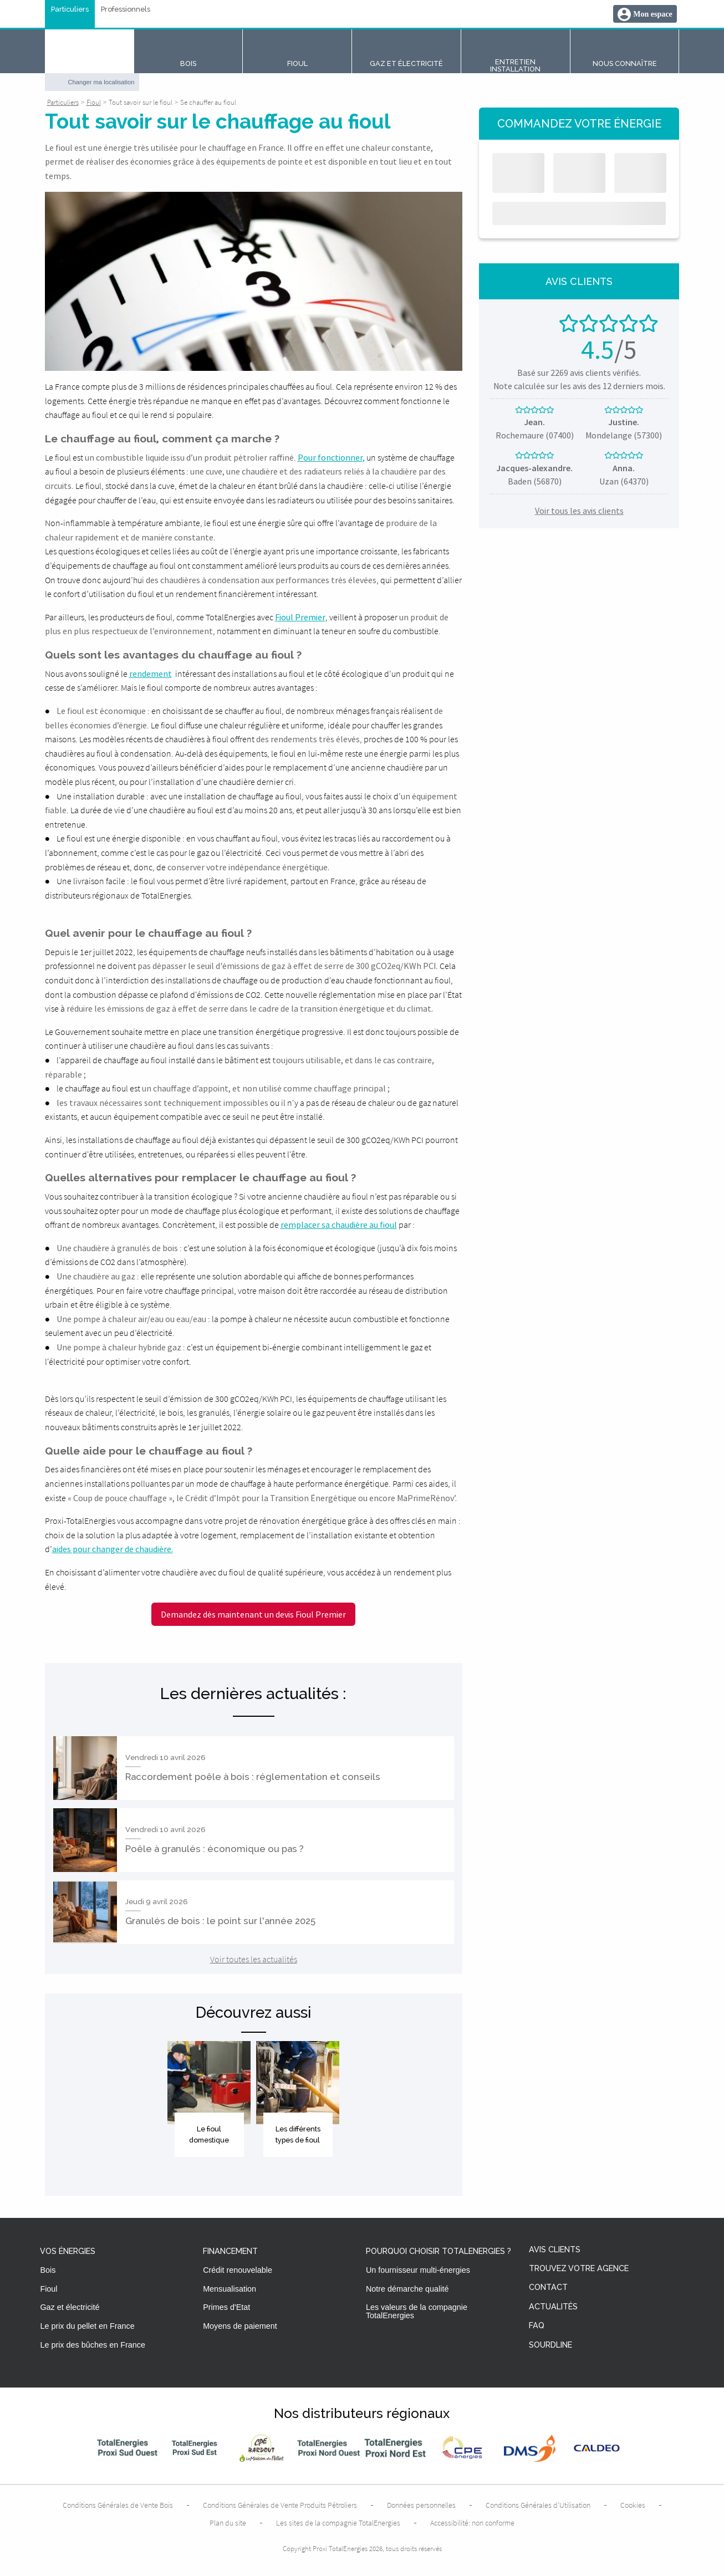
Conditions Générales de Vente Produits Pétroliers (280, 2505)
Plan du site (228, 2523)
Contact (548, 2287)
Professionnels (125, 9)
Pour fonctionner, (331, 457)
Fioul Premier (300, 617)
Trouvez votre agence (579, 2268)
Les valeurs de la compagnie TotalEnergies (416, 2311)
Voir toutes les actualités (253, 1959)
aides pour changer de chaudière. (112, 1548)
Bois (47, 2270)
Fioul (48, 2288)
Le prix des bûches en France (92, 2344)
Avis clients (554, 2250)
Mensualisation (229, 2288)
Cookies (632, 2505)
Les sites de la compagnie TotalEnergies (338, 2523)
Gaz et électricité (69, 2307)
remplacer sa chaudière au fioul (339, 1224)
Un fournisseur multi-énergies (418, 2270)
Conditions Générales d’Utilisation (538, 2505)
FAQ (536, 2326)
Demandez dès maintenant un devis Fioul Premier (253, 1614)
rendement (150, 673)
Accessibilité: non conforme (472, 2523)
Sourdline (550, 2345)
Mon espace (652, 14)
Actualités (553, 2307)
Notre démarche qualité (407, 2288)
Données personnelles (421, 2505)
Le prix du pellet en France (87, 2326)
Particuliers (70, 9)
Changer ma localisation (101, 82)
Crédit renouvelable (237, 2270)
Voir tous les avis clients (579, 510)
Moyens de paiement (240, 2326)
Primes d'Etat (226, 2307)
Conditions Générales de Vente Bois (118, 2505)
